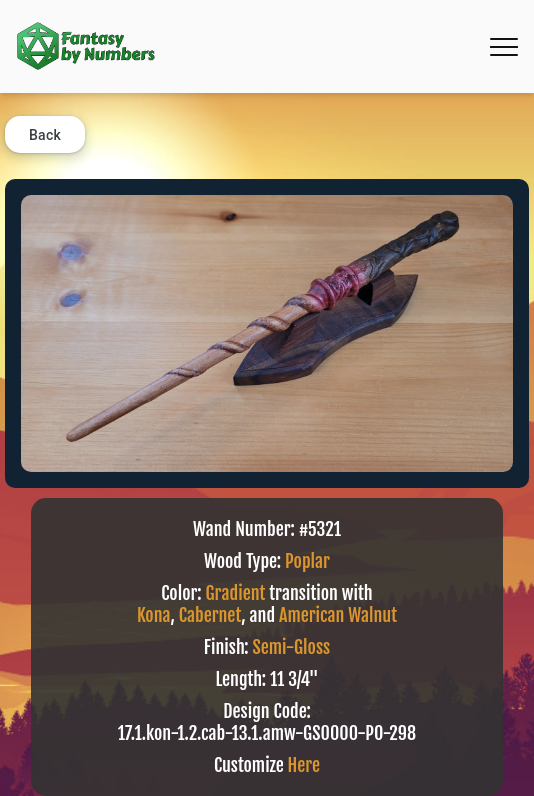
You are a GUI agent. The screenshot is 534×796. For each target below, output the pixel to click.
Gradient (236, 593)
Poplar (307, 561)
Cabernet (210, 615)
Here (304, 765)
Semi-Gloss (292, 647)
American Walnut (338, 615)
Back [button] (45, 135)
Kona (154, 615)
